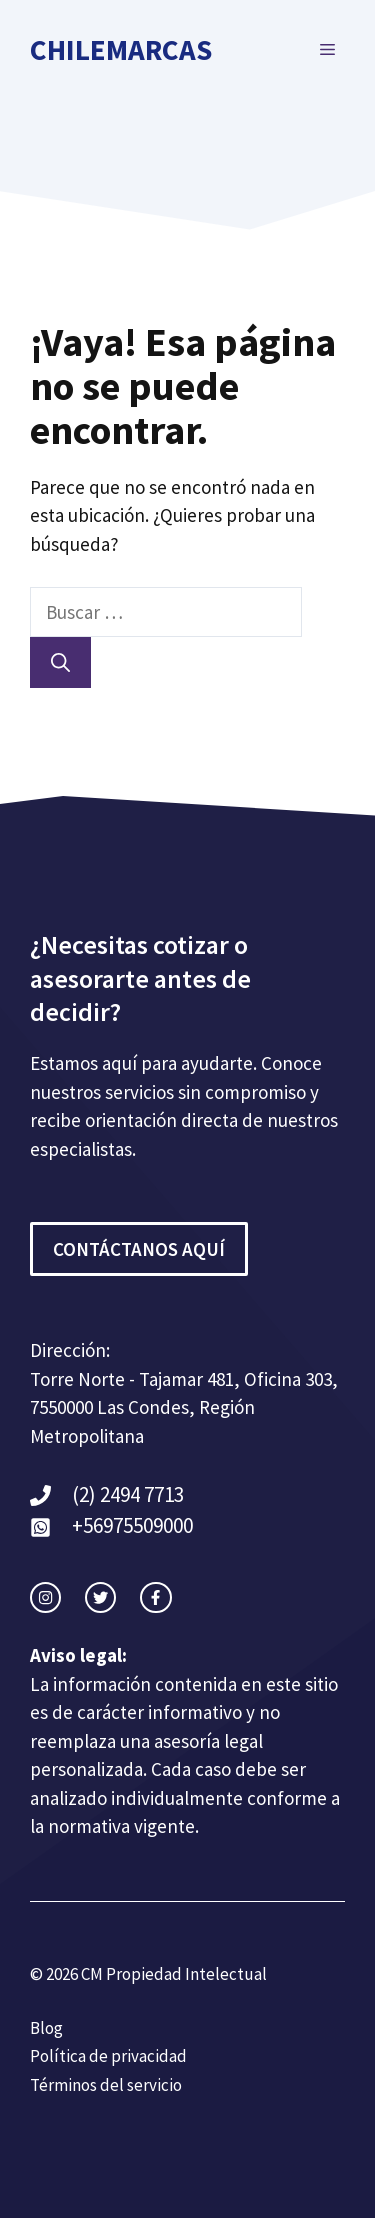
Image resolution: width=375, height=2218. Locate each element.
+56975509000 (132, 1525)
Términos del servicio (106, 2085)
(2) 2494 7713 (128, 1494)
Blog (46, 2028)
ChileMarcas (121, 49)
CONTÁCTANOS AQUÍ (139, 1249)
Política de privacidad (108, 2056)
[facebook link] (155, 1597)
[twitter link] (100, 1597)
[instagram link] (45, 1597)
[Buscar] (60, 662)
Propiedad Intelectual (186, 1974)
